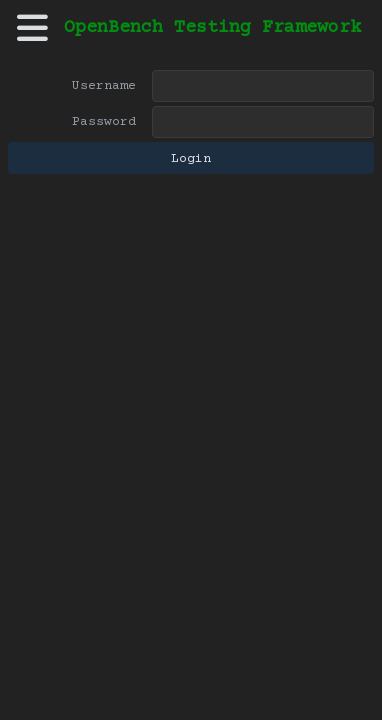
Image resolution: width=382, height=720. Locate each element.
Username (104, 86)
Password (104, 122)
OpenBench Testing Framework (212, 28)
